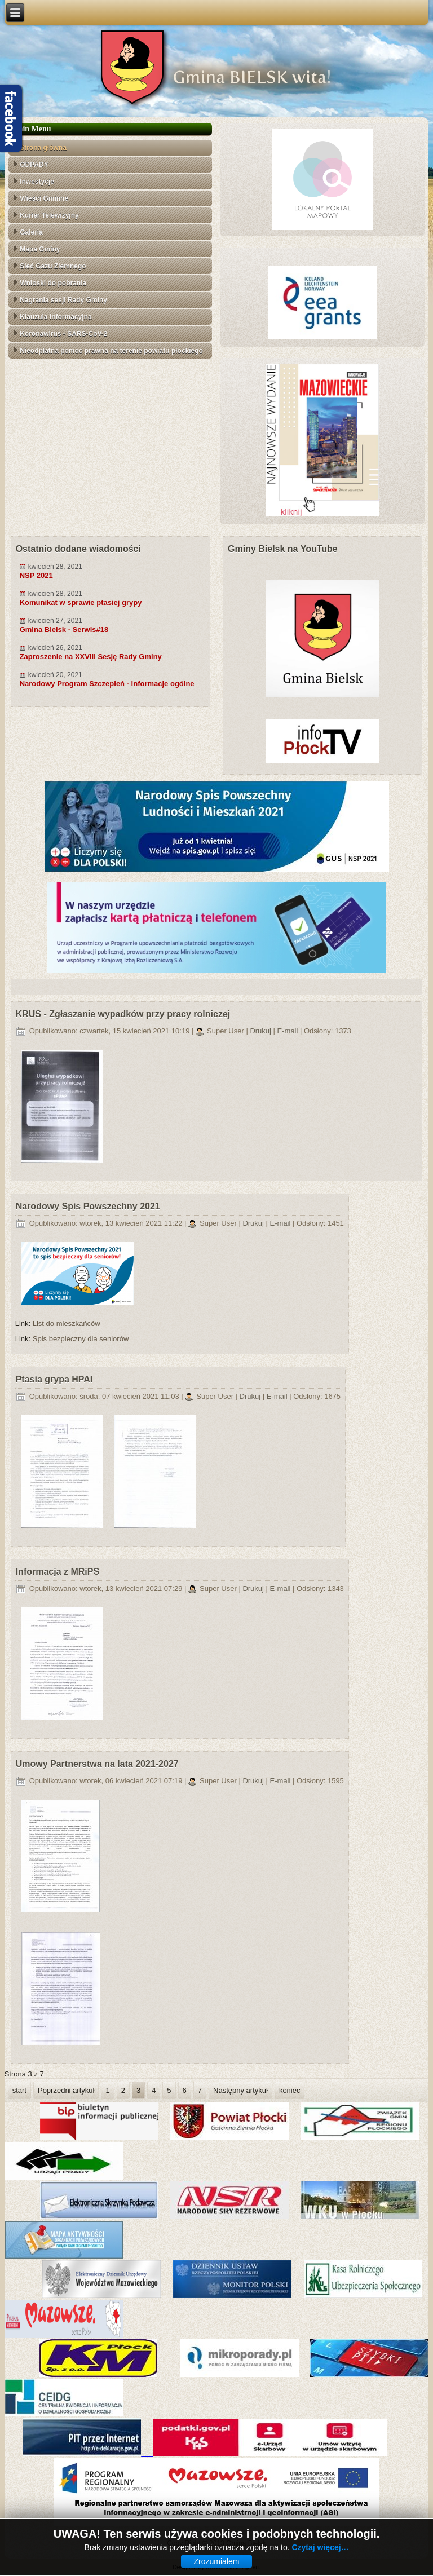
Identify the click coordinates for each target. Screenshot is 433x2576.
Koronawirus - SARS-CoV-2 (63, 334)
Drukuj (261, 1031)
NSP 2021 (36, 575)
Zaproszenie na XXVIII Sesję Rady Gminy (91, 656)
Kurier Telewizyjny (49, 215)
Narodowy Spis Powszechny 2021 (88, 1206)
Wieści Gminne (44, 198)
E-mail (288, 1031)
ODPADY (34, 165)
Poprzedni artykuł (66, 2090)
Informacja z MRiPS (57, 1571)
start (19, 2090)
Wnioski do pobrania (53, 283)
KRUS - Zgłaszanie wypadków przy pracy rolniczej (123, 1014)
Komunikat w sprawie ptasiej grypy (81, 602)
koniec (290, 2090)
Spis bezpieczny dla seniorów (81, 1339)
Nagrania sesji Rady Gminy (63, 300)
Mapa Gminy (40, 249)
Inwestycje (37, 181)
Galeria (31, 232)
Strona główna (43, 148)
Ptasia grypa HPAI (54, 1379)
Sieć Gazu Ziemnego (53, 266)
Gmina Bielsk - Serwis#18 (64, 629)
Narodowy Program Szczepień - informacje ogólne (107, 683)
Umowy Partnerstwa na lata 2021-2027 (97, 1764)
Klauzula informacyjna (55, 317)
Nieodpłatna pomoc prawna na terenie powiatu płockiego (111, 351)
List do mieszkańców (66, 1323)
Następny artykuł (240, 2090)
